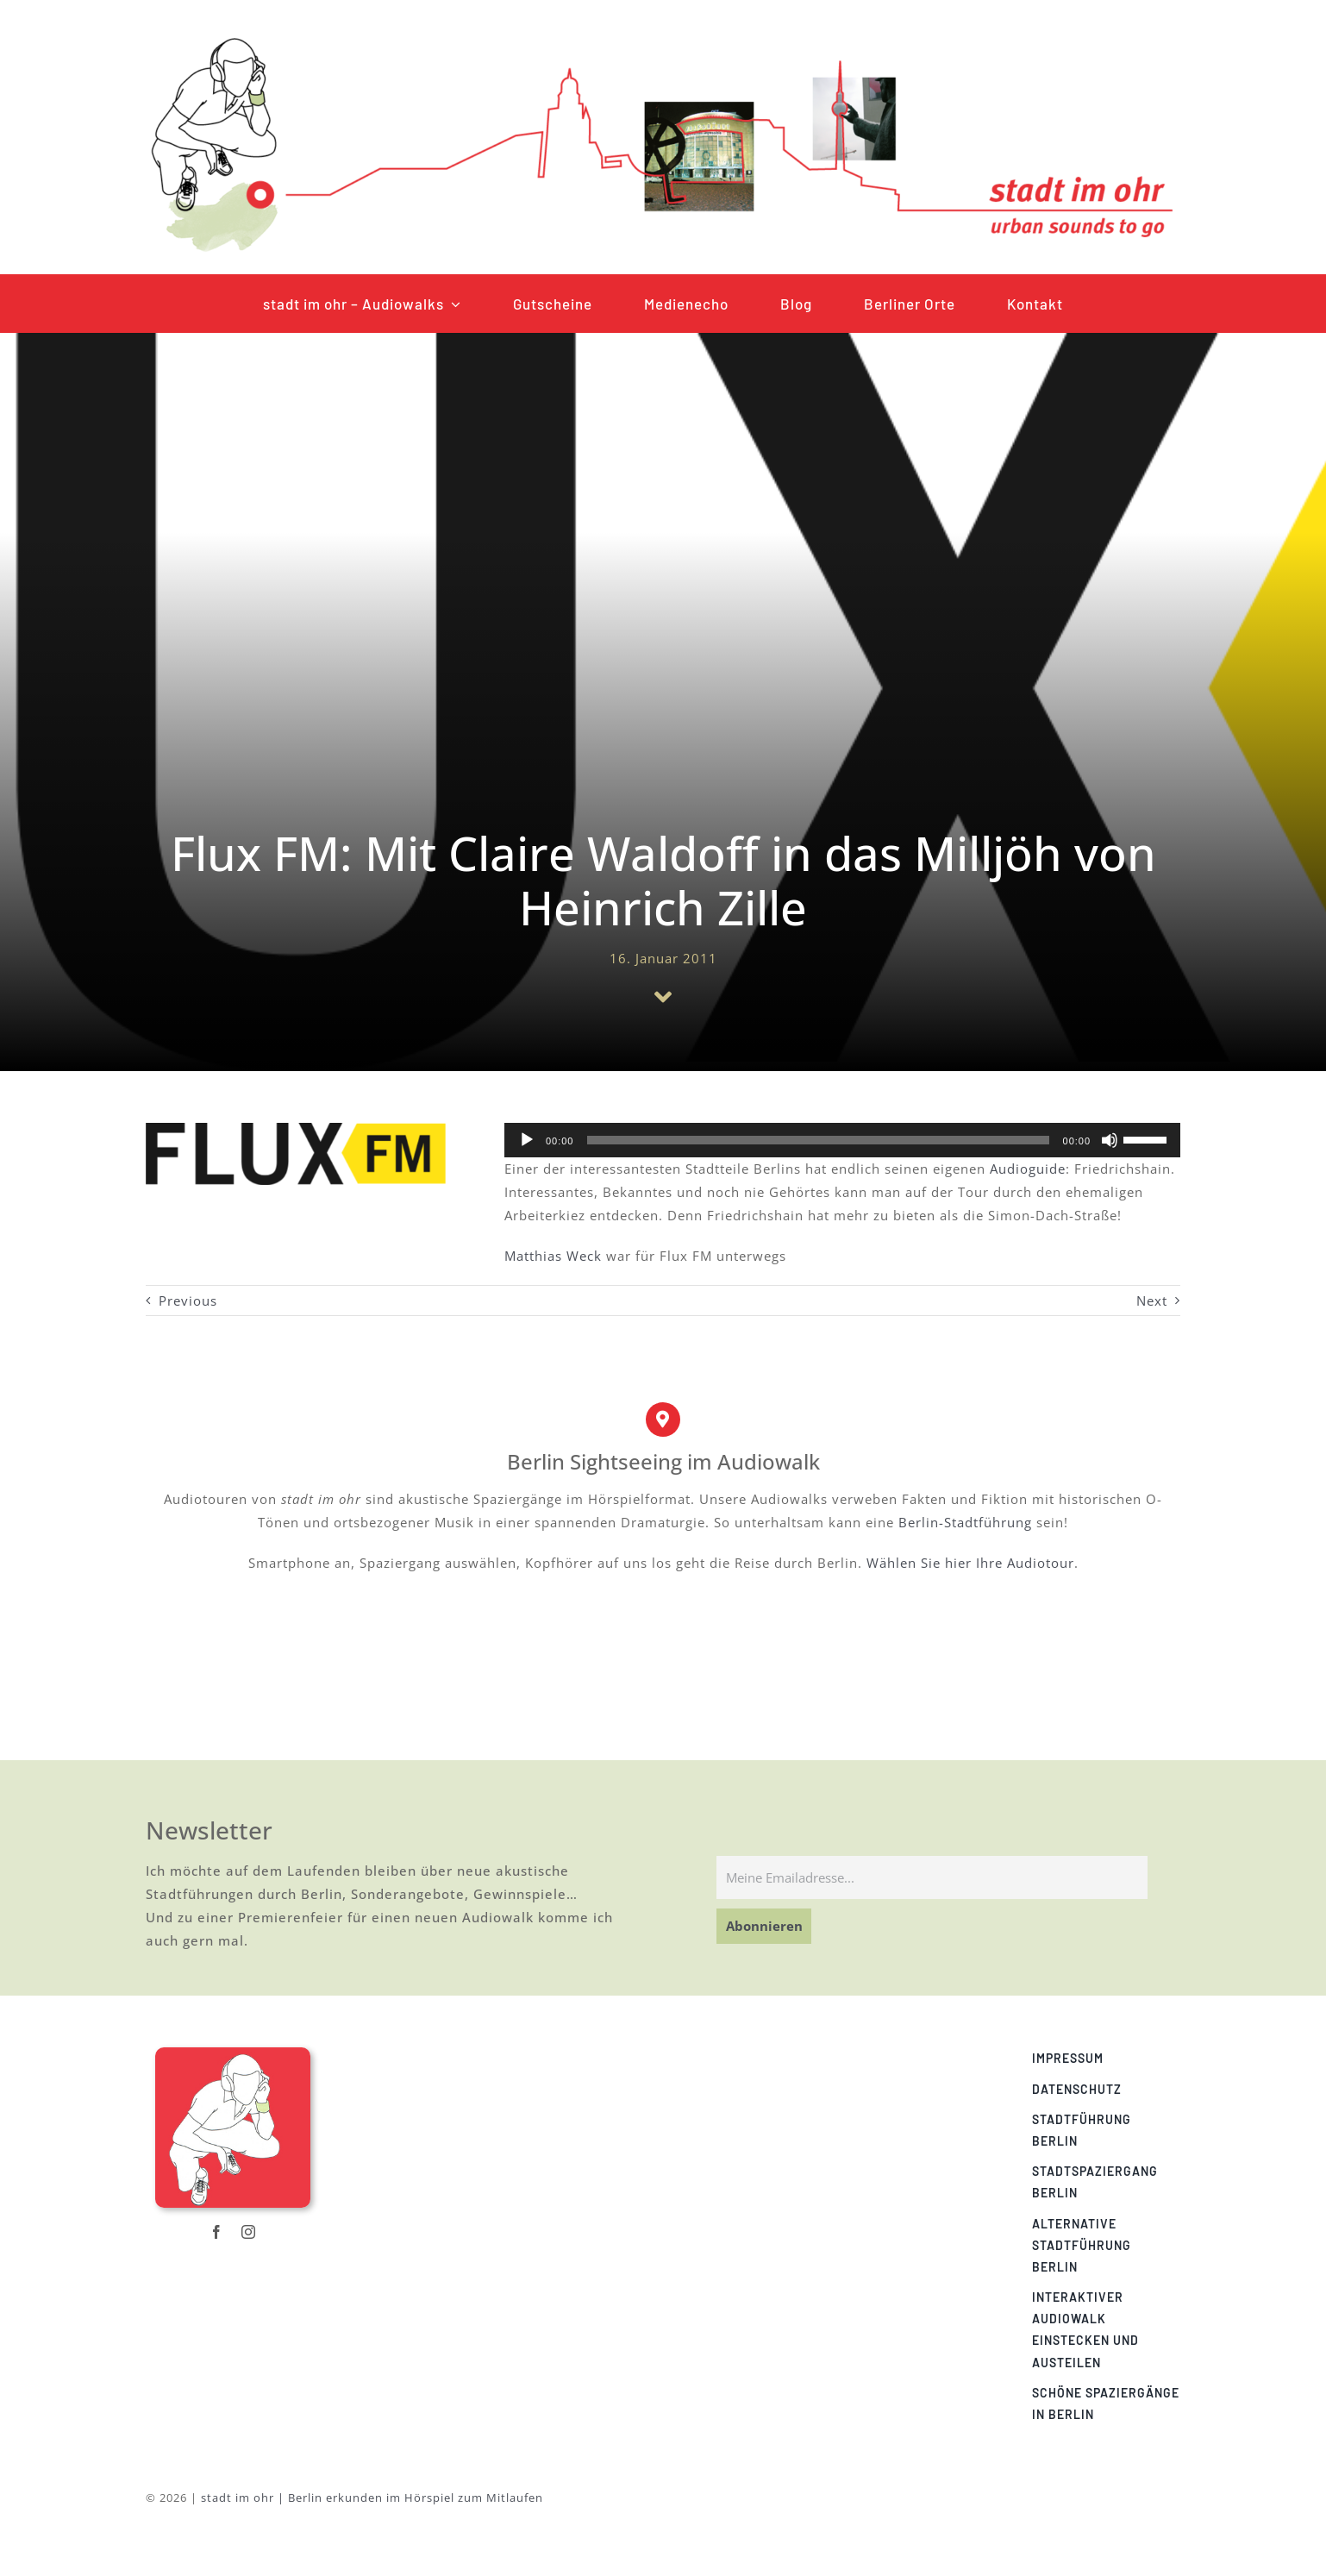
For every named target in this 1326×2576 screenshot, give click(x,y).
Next (1151, 1300)
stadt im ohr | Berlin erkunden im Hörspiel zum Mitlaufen (372, 2497)
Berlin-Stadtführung (965, 1522)
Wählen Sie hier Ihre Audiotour (970, 1562)
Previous (188, 1300)
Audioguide (1028, 1168)
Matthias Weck (553, 1255)
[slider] (817, 1140)
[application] (842, 1140)
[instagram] (248, 2232)
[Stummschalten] (1109, 1140)
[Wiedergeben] (526, 1140)
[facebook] (217, 2232)
